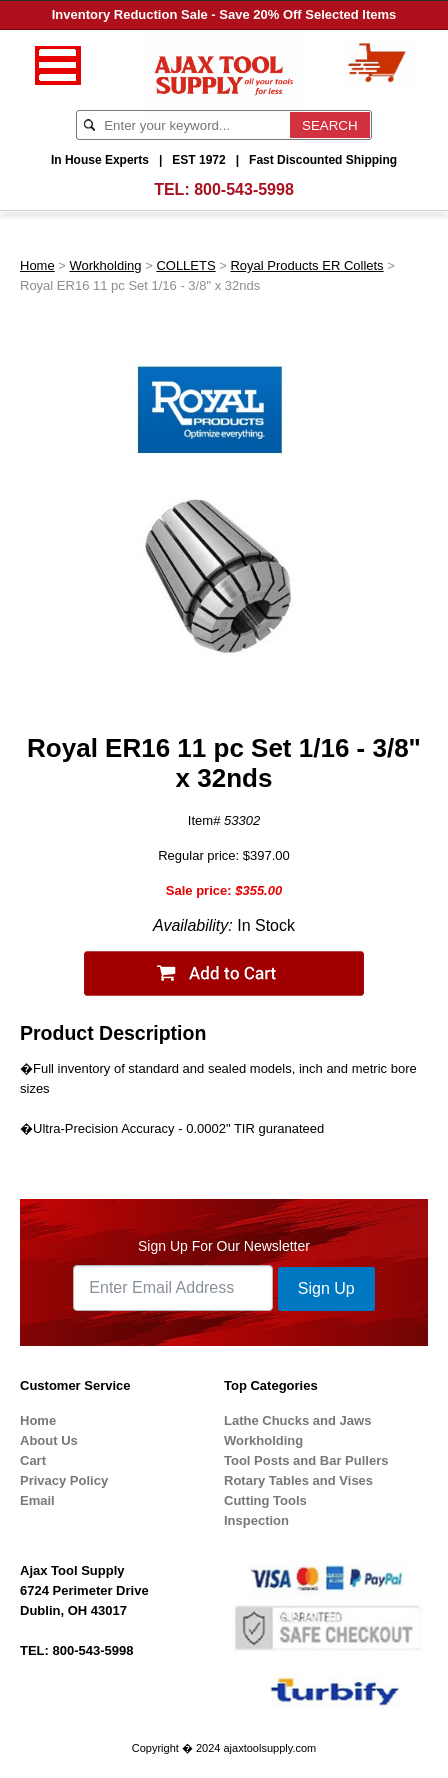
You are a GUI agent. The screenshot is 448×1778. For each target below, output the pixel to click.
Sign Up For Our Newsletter (224, 1246)
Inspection (256, 1520)
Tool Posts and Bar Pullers (306, 1460)
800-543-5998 (244, 189)
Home (37, 265)
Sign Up (326, 1288)
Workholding (106, 265)
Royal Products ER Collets (306, 265)
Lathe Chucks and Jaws (297, 1420)
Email (37, 1500)
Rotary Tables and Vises (298, 1480)
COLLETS (185, 265)
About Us (49, 1440)
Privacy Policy (64, 1480)
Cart (33, 1460)
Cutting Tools (265, 1500)
